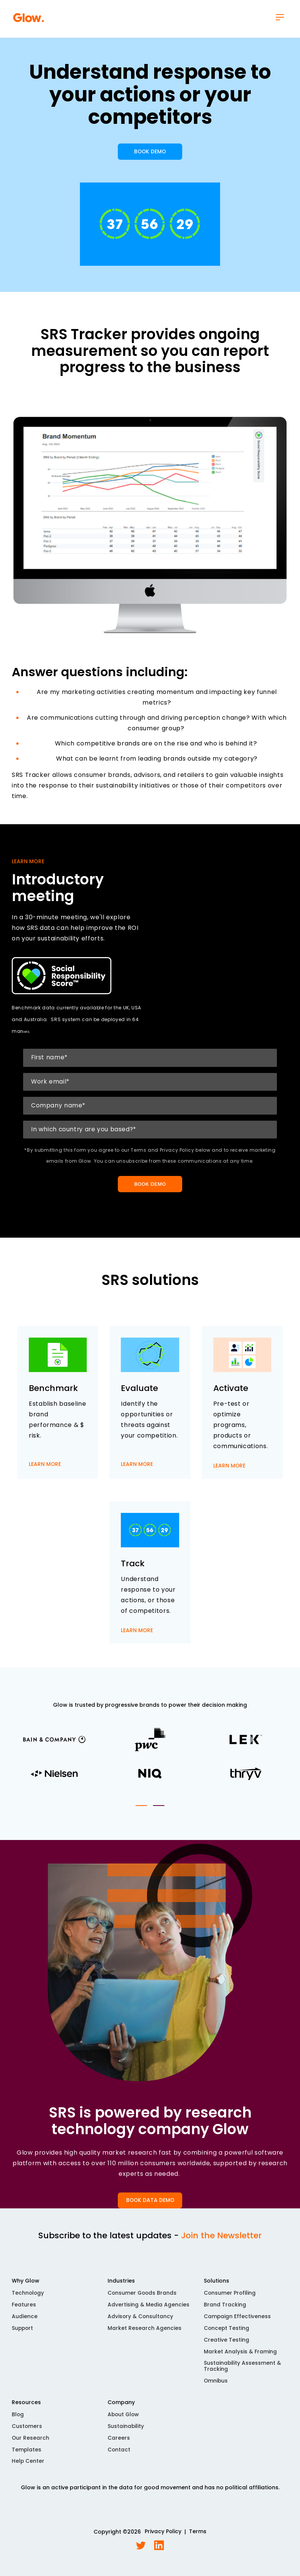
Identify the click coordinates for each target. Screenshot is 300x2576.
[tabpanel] (150, 1763)
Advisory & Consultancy (141, 2321)
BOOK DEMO (150, 155)
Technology (28, 2298)
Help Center (28, 2467)
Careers (119, 2443)
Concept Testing (227, 2333)
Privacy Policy (163, 2538)
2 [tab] (158, 1809)
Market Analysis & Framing (240, 2357)
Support (23, 2333)
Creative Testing (226, 2345)
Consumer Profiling (230, 2298)
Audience (25, 2321)
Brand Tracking (225, 2309)
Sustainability (126, 2432)
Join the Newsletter (221, 2240)
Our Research (31, 2443)
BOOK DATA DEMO (150, 2204)
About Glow (124, 2420)
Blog (18, 2420)
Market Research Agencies (144, 2333)
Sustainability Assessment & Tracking (242, 2371)
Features (24, 2309)
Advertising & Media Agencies (148, 2309)
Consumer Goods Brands (143, 2298)
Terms (198, 2538)
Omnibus (216, 2386)
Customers (27, 2432)
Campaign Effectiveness (237, 2321)
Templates (27, 2455)
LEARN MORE (45, 1473)
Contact (119, 2455)
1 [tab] (141, 1809)
